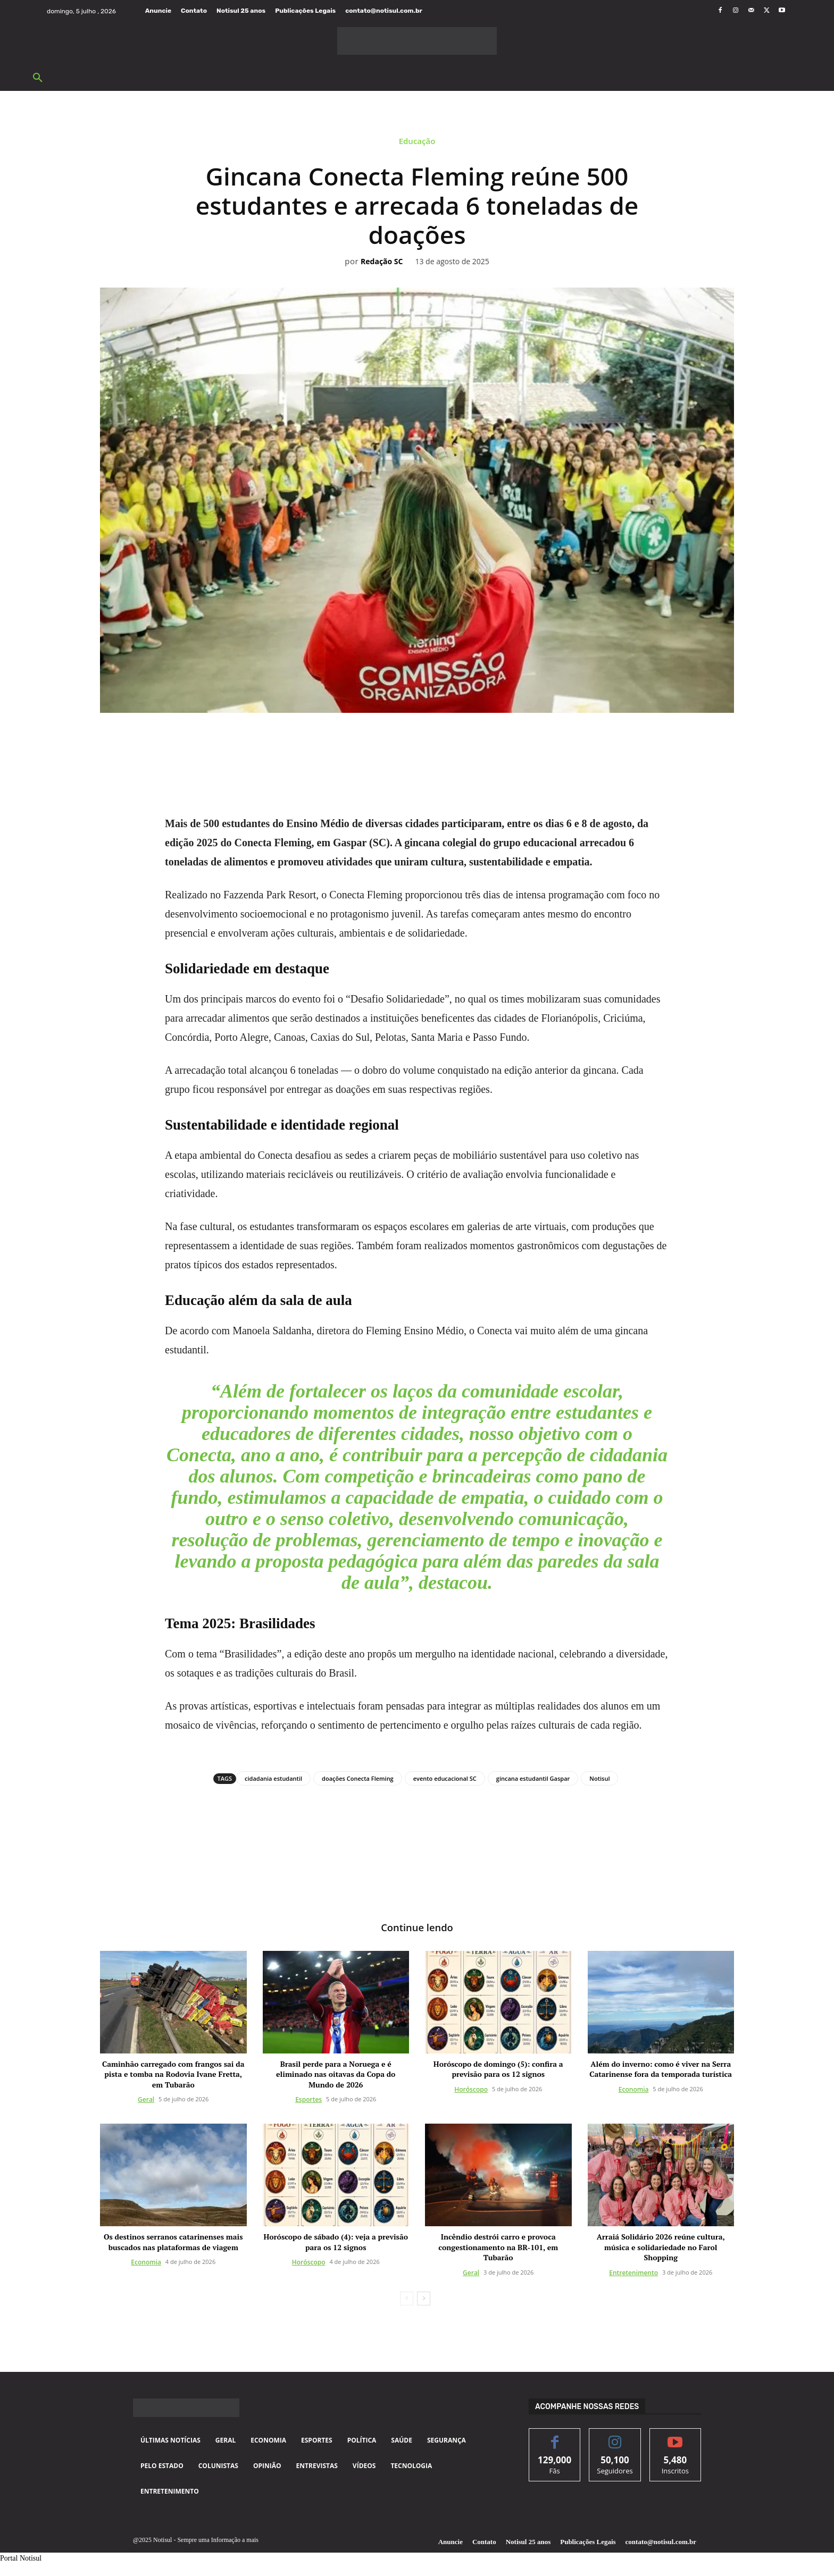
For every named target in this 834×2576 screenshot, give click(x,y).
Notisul (599, 1778)
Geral (146, 2100)
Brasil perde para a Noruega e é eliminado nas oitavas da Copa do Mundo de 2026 (335, 2075)
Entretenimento (633, 2273)
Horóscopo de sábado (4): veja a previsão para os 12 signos (335, 2243)
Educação (417, 143)
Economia (634, 2090)
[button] (38, 78)
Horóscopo (471, 2090)
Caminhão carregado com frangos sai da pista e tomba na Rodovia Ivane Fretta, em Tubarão (173, 2075)
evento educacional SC (445, 1778)
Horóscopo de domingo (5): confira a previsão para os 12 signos (498, 2070)
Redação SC (382, 261)
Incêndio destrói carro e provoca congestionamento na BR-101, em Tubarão (498, 2248)
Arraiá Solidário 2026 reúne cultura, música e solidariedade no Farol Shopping (661, 2248)
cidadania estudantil (273, 1778)
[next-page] (423, 2299)
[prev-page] (406, 2299)
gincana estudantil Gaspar (533, 1778)
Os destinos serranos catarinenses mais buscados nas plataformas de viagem (173, 2243)
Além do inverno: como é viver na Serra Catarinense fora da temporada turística (660, 2070)
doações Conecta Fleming (358, 1778)
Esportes (308, 2100)
